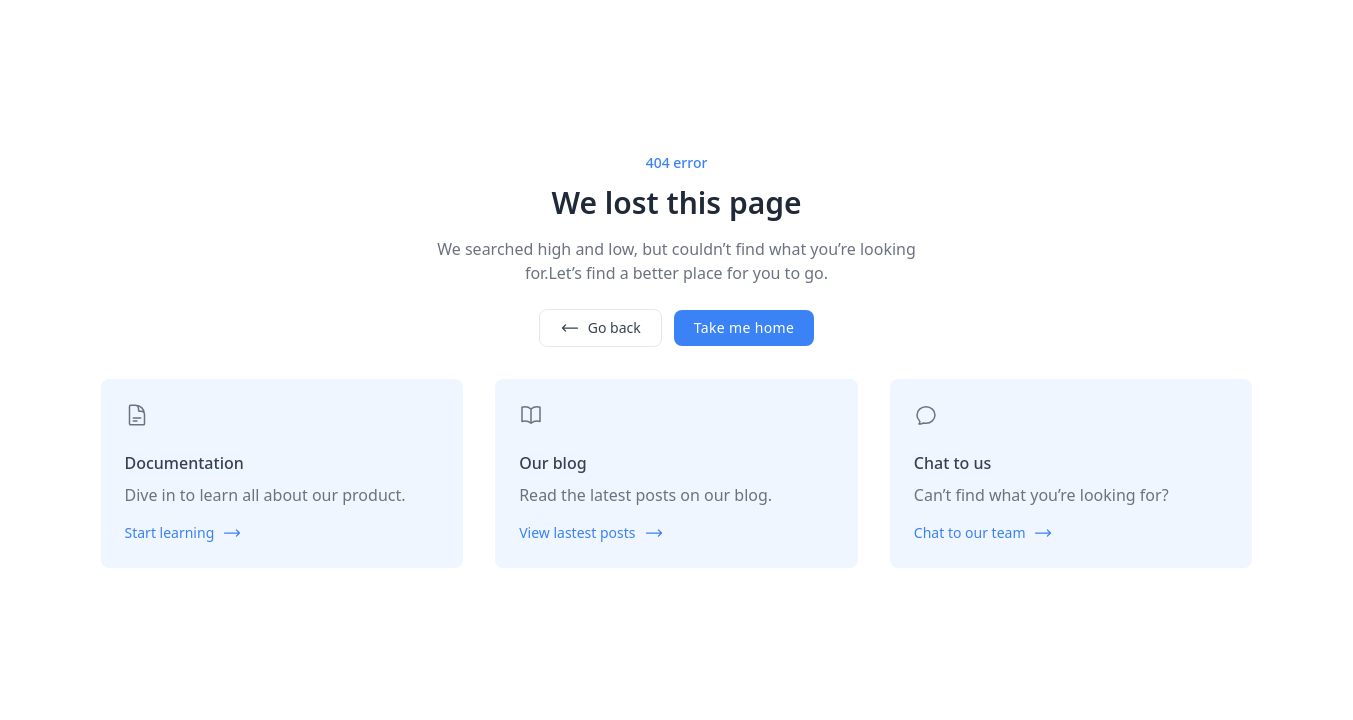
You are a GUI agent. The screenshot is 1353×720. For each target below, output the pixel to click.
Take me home (744, 327)
